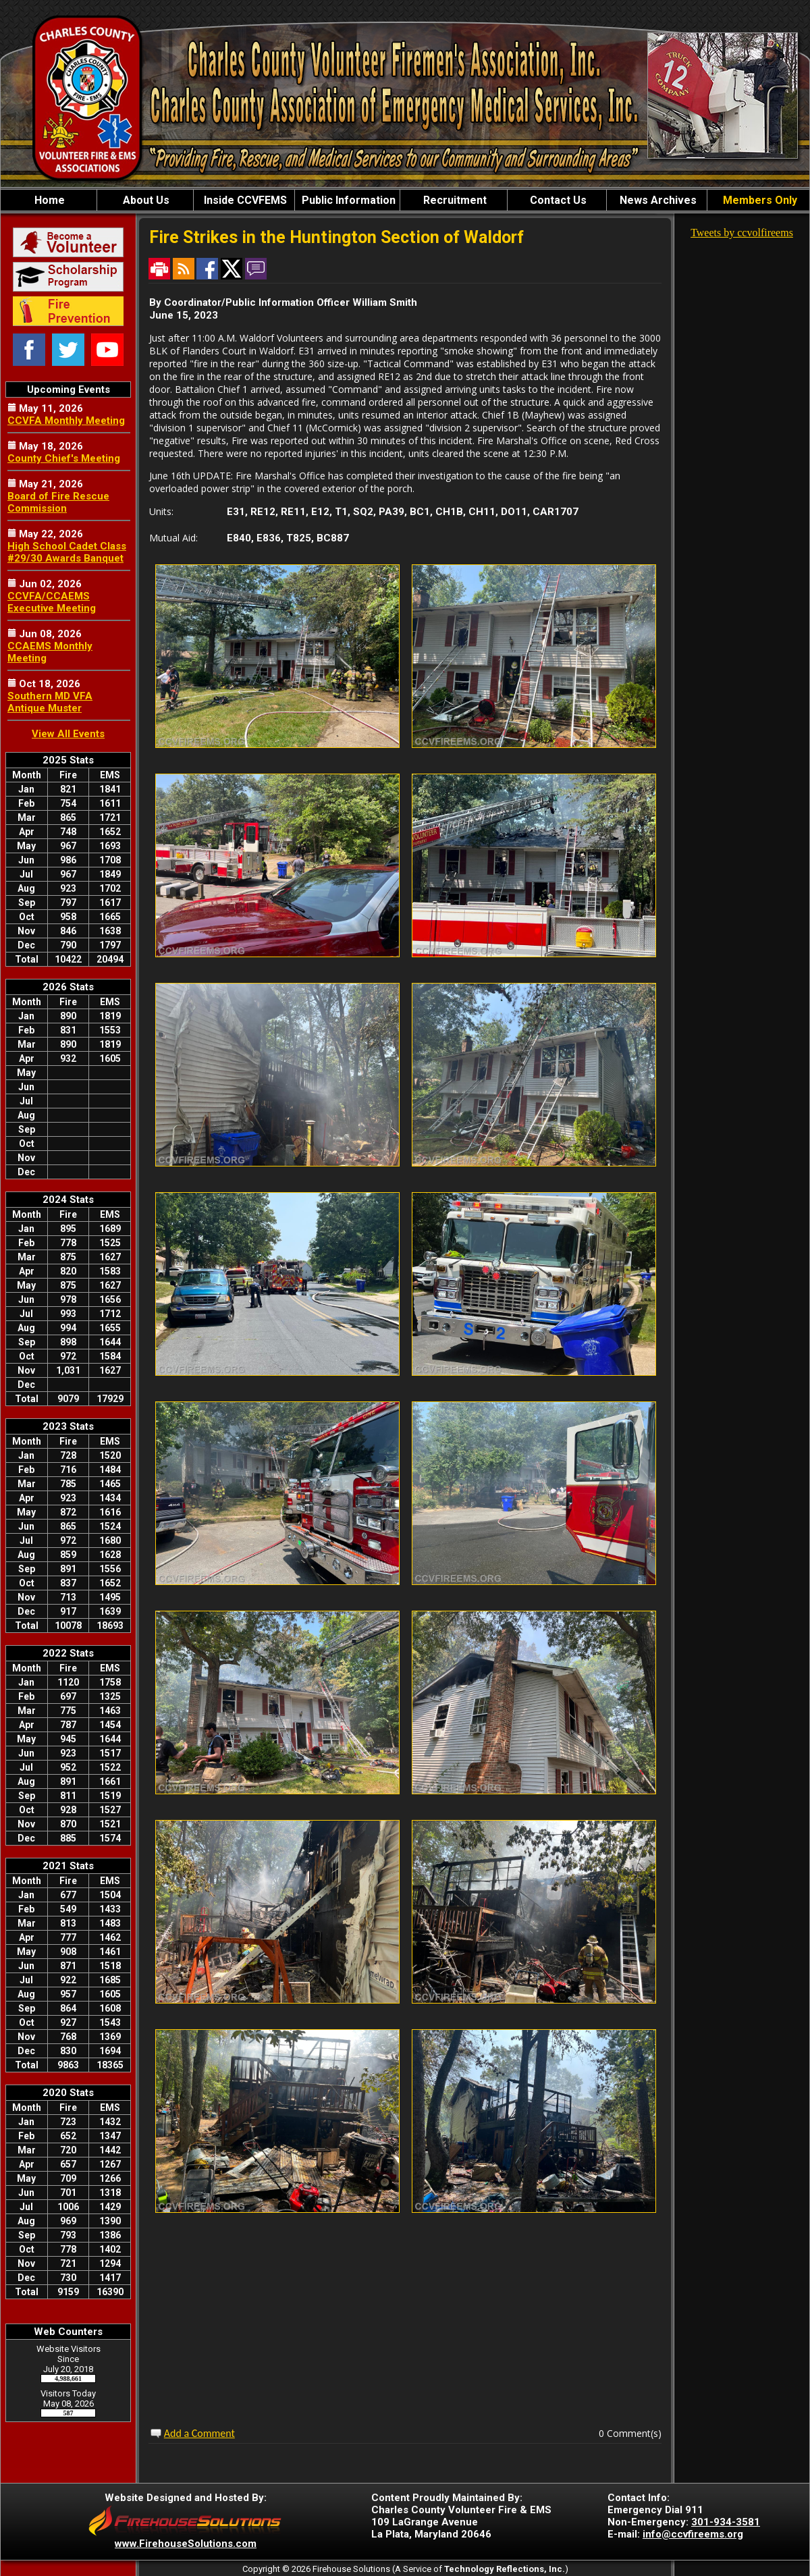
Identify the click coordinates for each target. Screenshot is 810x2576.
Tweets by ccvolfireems (742, 232)
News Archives (657, 200)
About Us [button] (144, 200)
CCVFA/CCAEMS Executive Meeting (51, 602)
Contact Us (557, 200)
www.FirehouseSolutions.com (185, 2544)
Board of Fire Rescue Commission (58, 502)
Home (48, 200)
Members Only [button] (758, 200)
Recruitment (454, 200)
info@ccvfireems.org (693, 2534)
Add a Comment (199, 2433)
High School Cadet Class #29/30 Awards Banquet (66, 552)
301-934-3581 (725, 2522)
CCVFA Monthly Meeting (66, 420)
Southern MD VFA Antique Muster (49, 702)
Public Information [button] (347, 200)
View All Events (68, 734)
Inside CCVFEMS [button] (244, 200)
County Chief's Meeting (63, 458)
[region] (405, 200)
